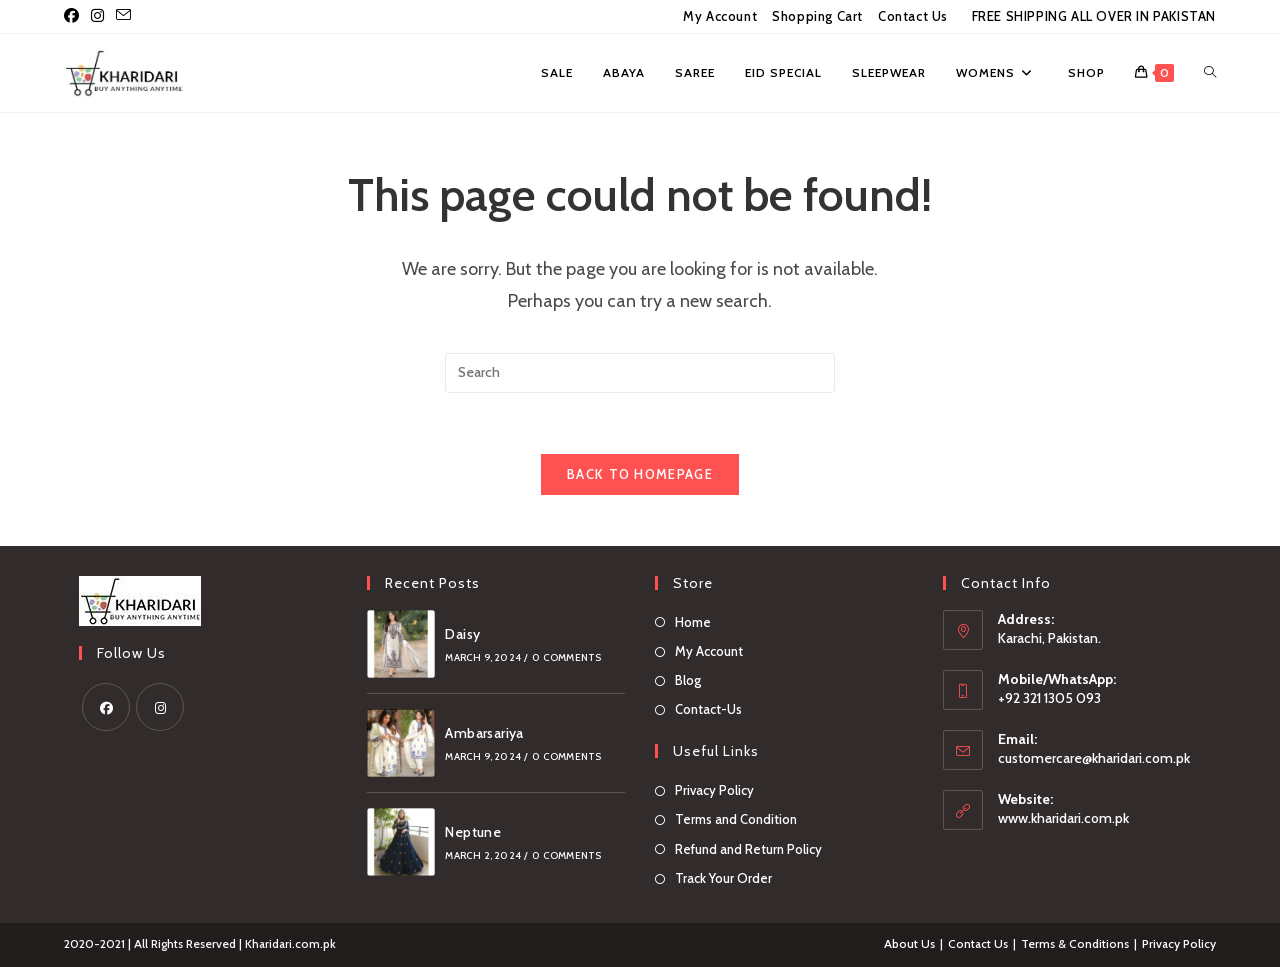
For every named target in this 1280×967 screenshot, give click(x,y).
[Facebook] (106, 707)
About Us (909, 943)
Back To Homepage (640, 474)
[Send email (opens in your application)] (123, 17)
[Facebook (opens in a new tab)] (74, 17)
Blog (688, 680)
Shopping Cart (817, 16)
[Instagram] (160, 707)
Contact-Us (708, 709)
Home (693, 622)
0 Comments (566, 657)
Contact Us (913, 16)
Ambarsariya (484, 733)
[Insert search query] (640, 373)
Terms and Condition (736, 820)
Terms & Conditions (1075, 943)
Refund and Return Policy (748, 849)
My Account (720, 16)
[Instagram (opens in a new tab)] (97, 17)
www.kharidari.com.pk (1063, 818)
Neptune (473, 832)
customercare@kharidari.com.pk (1094, 758)
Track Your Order (723, 878)
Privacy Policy (714, 790)
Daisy (462, 634)
